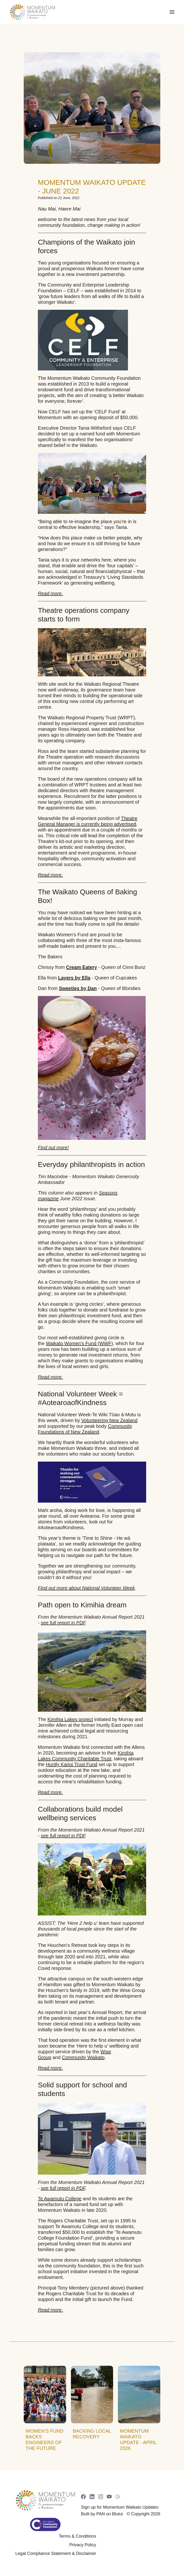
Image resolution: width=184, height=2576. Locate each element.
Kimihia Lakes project (70, 1719)
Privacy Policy (82, 2544)
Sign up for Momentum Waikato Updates (119, 2507)
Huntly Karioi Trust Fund (71, 1764)
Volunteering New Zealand (109, 1420)
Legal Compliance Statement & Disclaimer (55, 2553)
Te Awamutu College (59, 2198)
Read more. (50, 593)
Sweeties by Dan (78, 988)
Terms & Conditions (77, 2536)
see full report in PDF (63, 1622)
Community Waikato (83, 2057)
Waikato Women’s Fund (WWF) (79, 1343)
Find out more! (53, 1147)
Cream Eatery (81, 967)
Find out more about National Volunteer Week (86, 1588)
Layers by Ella (74, 977)
